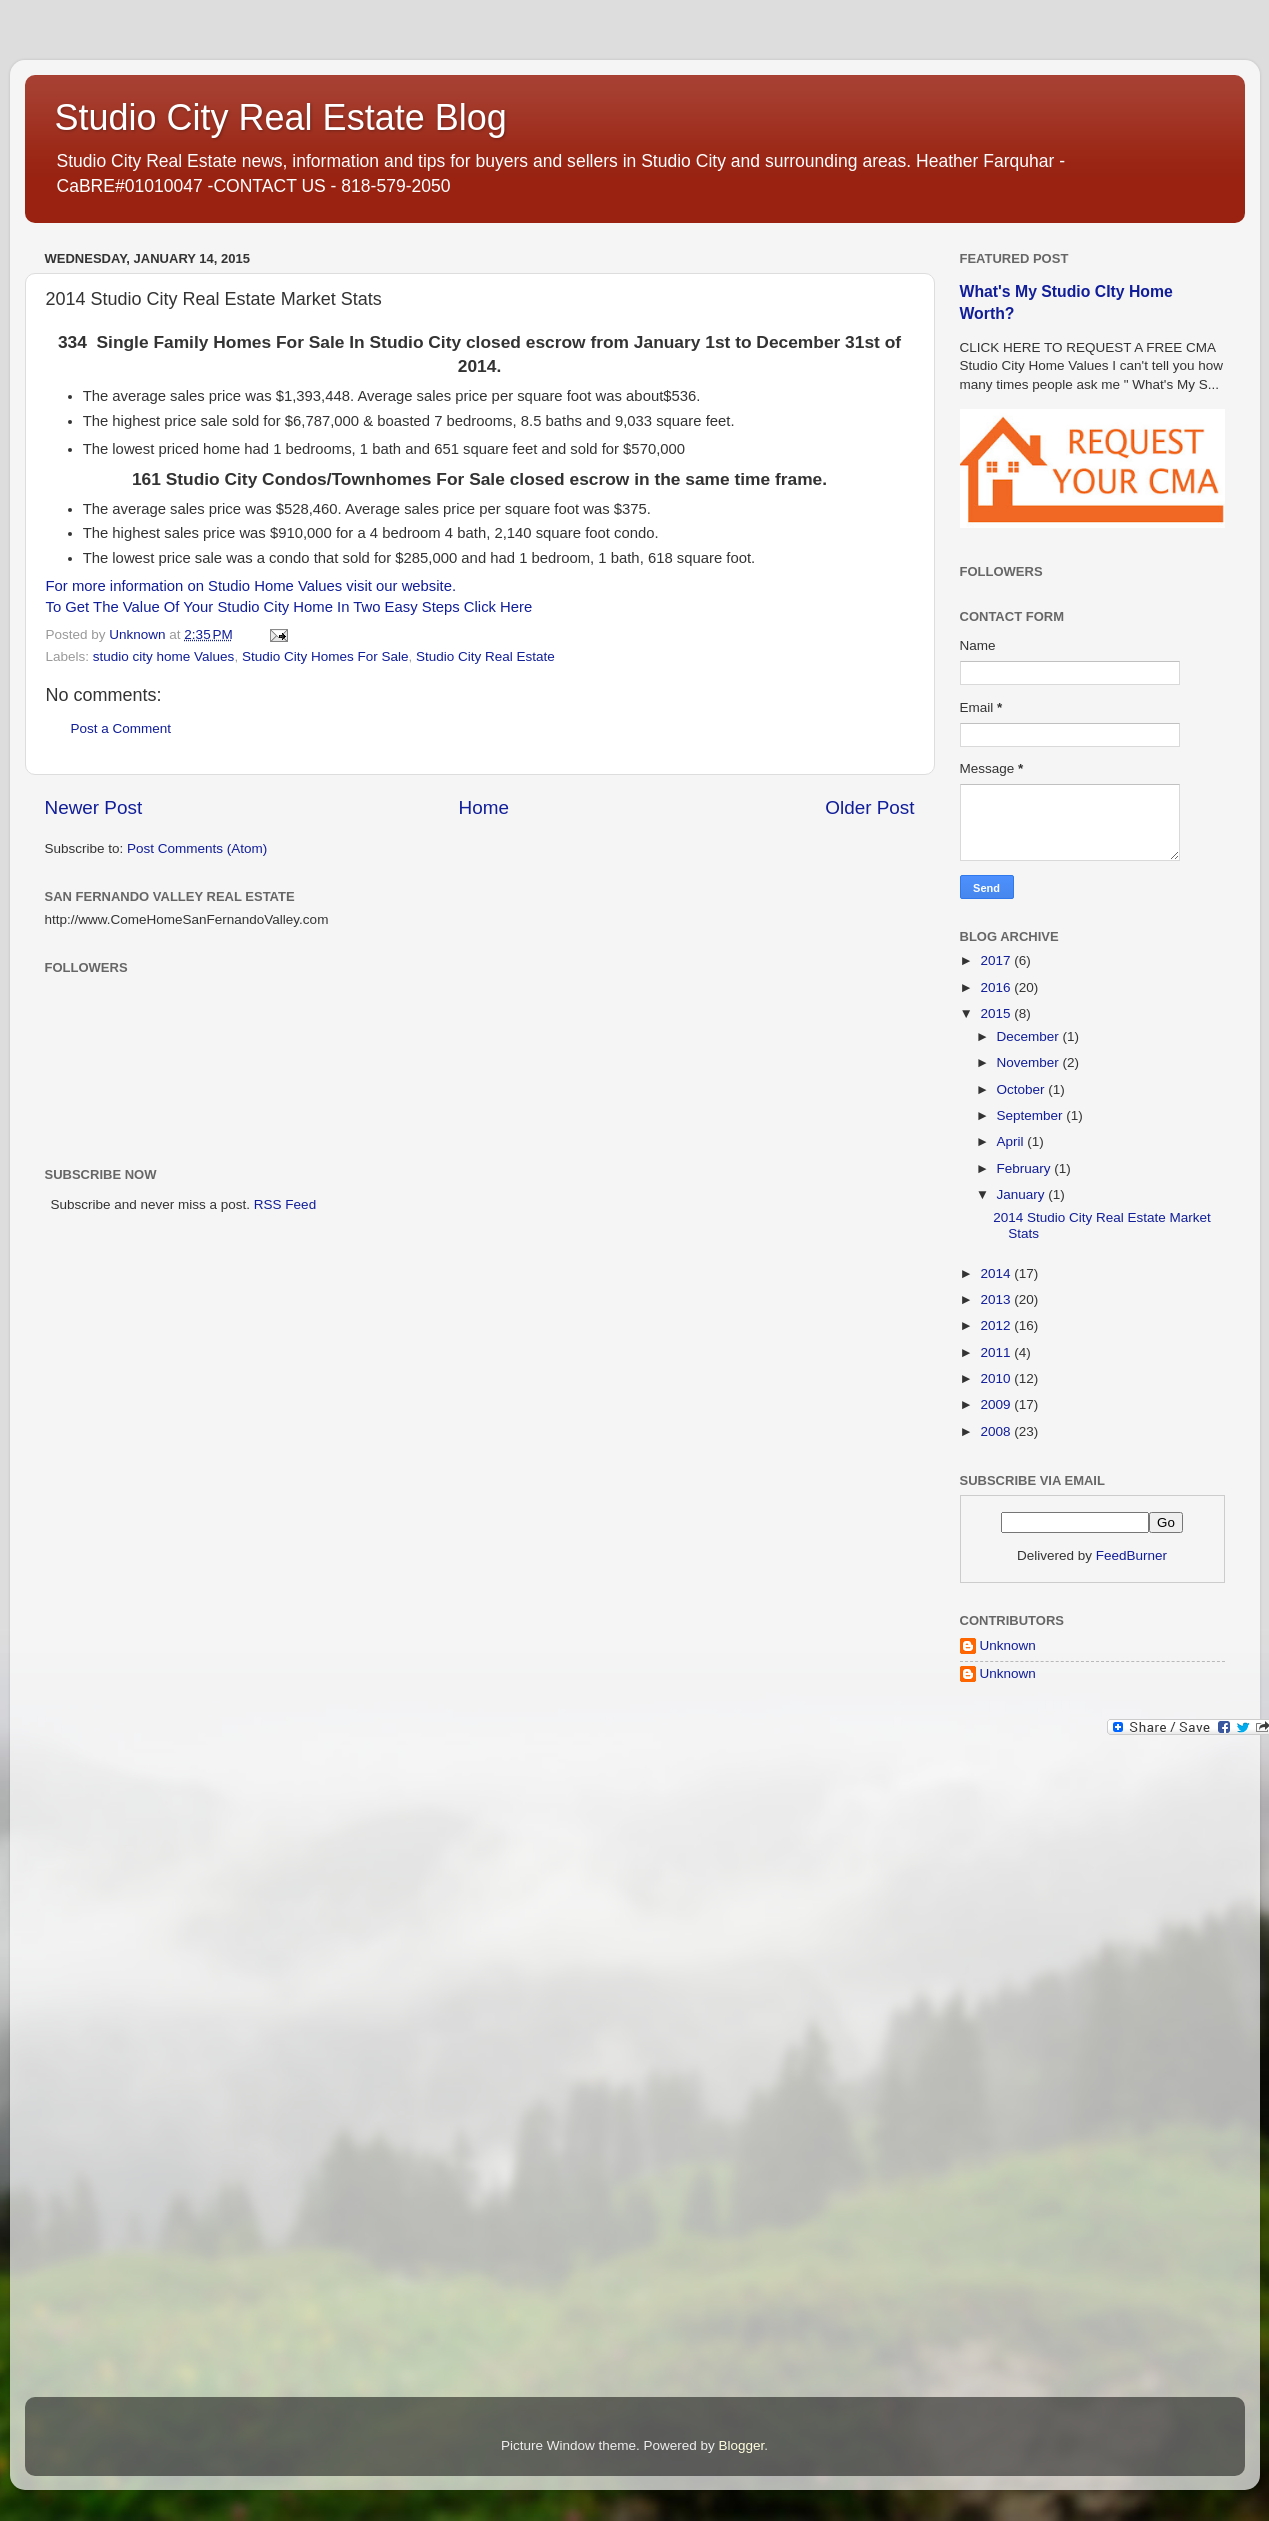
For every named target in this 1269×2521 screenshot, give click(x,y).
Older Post (869, 807)
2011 (997, 1352)
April (1012, 1141)
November (1030, 1062)
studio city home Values (164, 656)
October (1023, 1089)
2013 (997, 1299)
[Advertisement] (1040, 2071)
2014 (997, 1273)
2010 (997, 1378)
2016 (997, 987)
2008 (997, 1431)
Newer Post (94, 807)
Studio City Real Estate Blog (281, 117)
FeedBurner (1131, 1555)
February (1026, 1168)
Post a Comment (121, 728)
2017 (997, 960)
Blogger (742, 2445)
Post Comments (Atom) (197, 848)
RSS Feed (285, 1204)
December (1030, 1036)
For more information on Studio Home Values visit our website (249, 586)
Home (484, 807)
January (1023, 1194)
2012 (997, 1325)
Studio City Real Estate (485, 656)
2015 (997, 1013)
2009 (997, 1404)
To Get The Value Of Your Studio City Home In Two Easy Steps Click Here (289, 607)
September (1032, 1115)
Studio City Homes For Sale (325, 656)
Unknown (1008, 1645)
